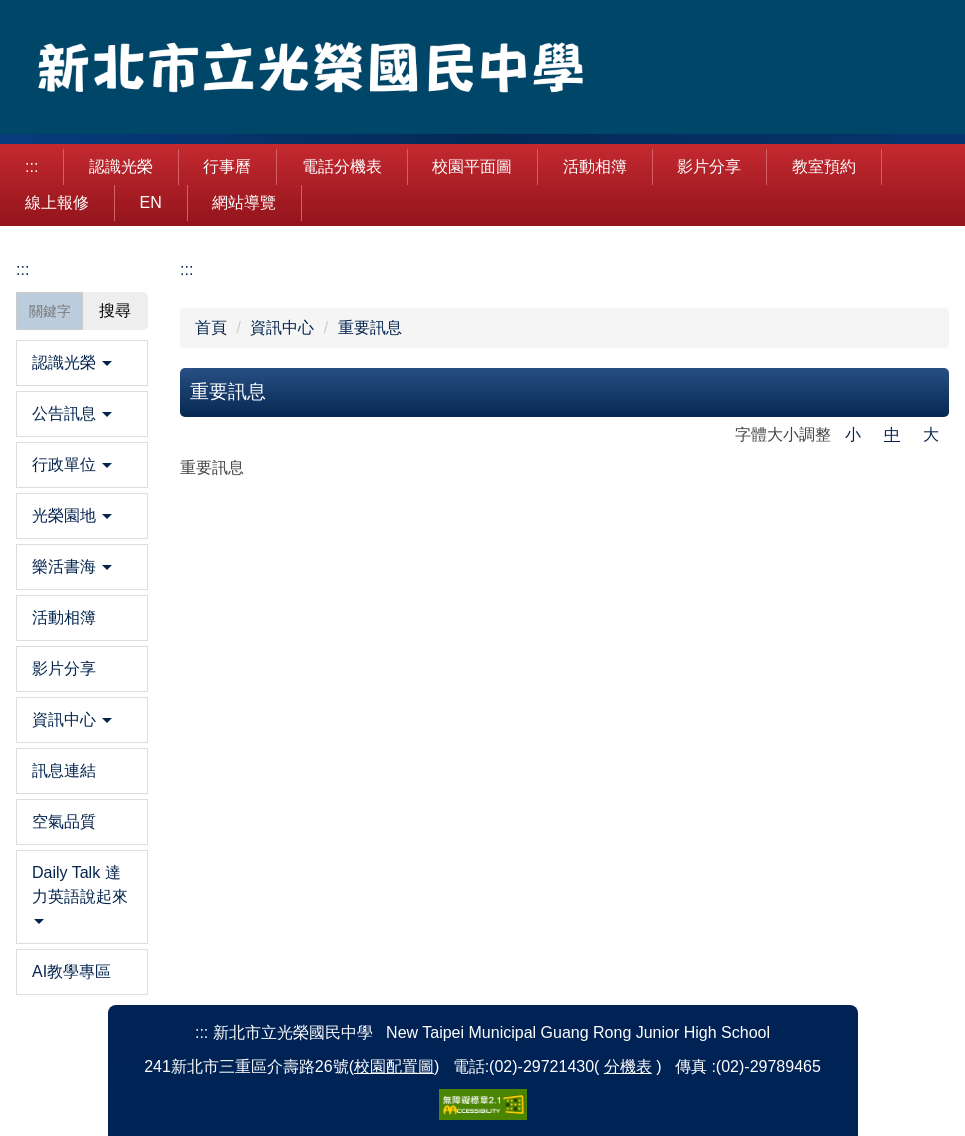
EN (150, 202)
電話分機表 (342, 166)
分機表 (628, 1066)
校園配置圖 (394, 1066)
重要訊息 (370, 327)
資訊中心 (282, 327)
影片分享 (709, 166)
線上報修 (57, 202)
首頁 (211, 327)
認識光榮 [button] (121, 166)
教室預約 (824, 166)
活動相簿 (595, 166)
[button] (82, 363)
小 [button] (853, 434)
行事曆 (227, 166)
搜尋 (115, 310)
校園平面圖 (472, 166)
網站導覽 (244, 202)
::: (31, 166)
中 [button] (892, 434)
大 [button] (931, 434)
